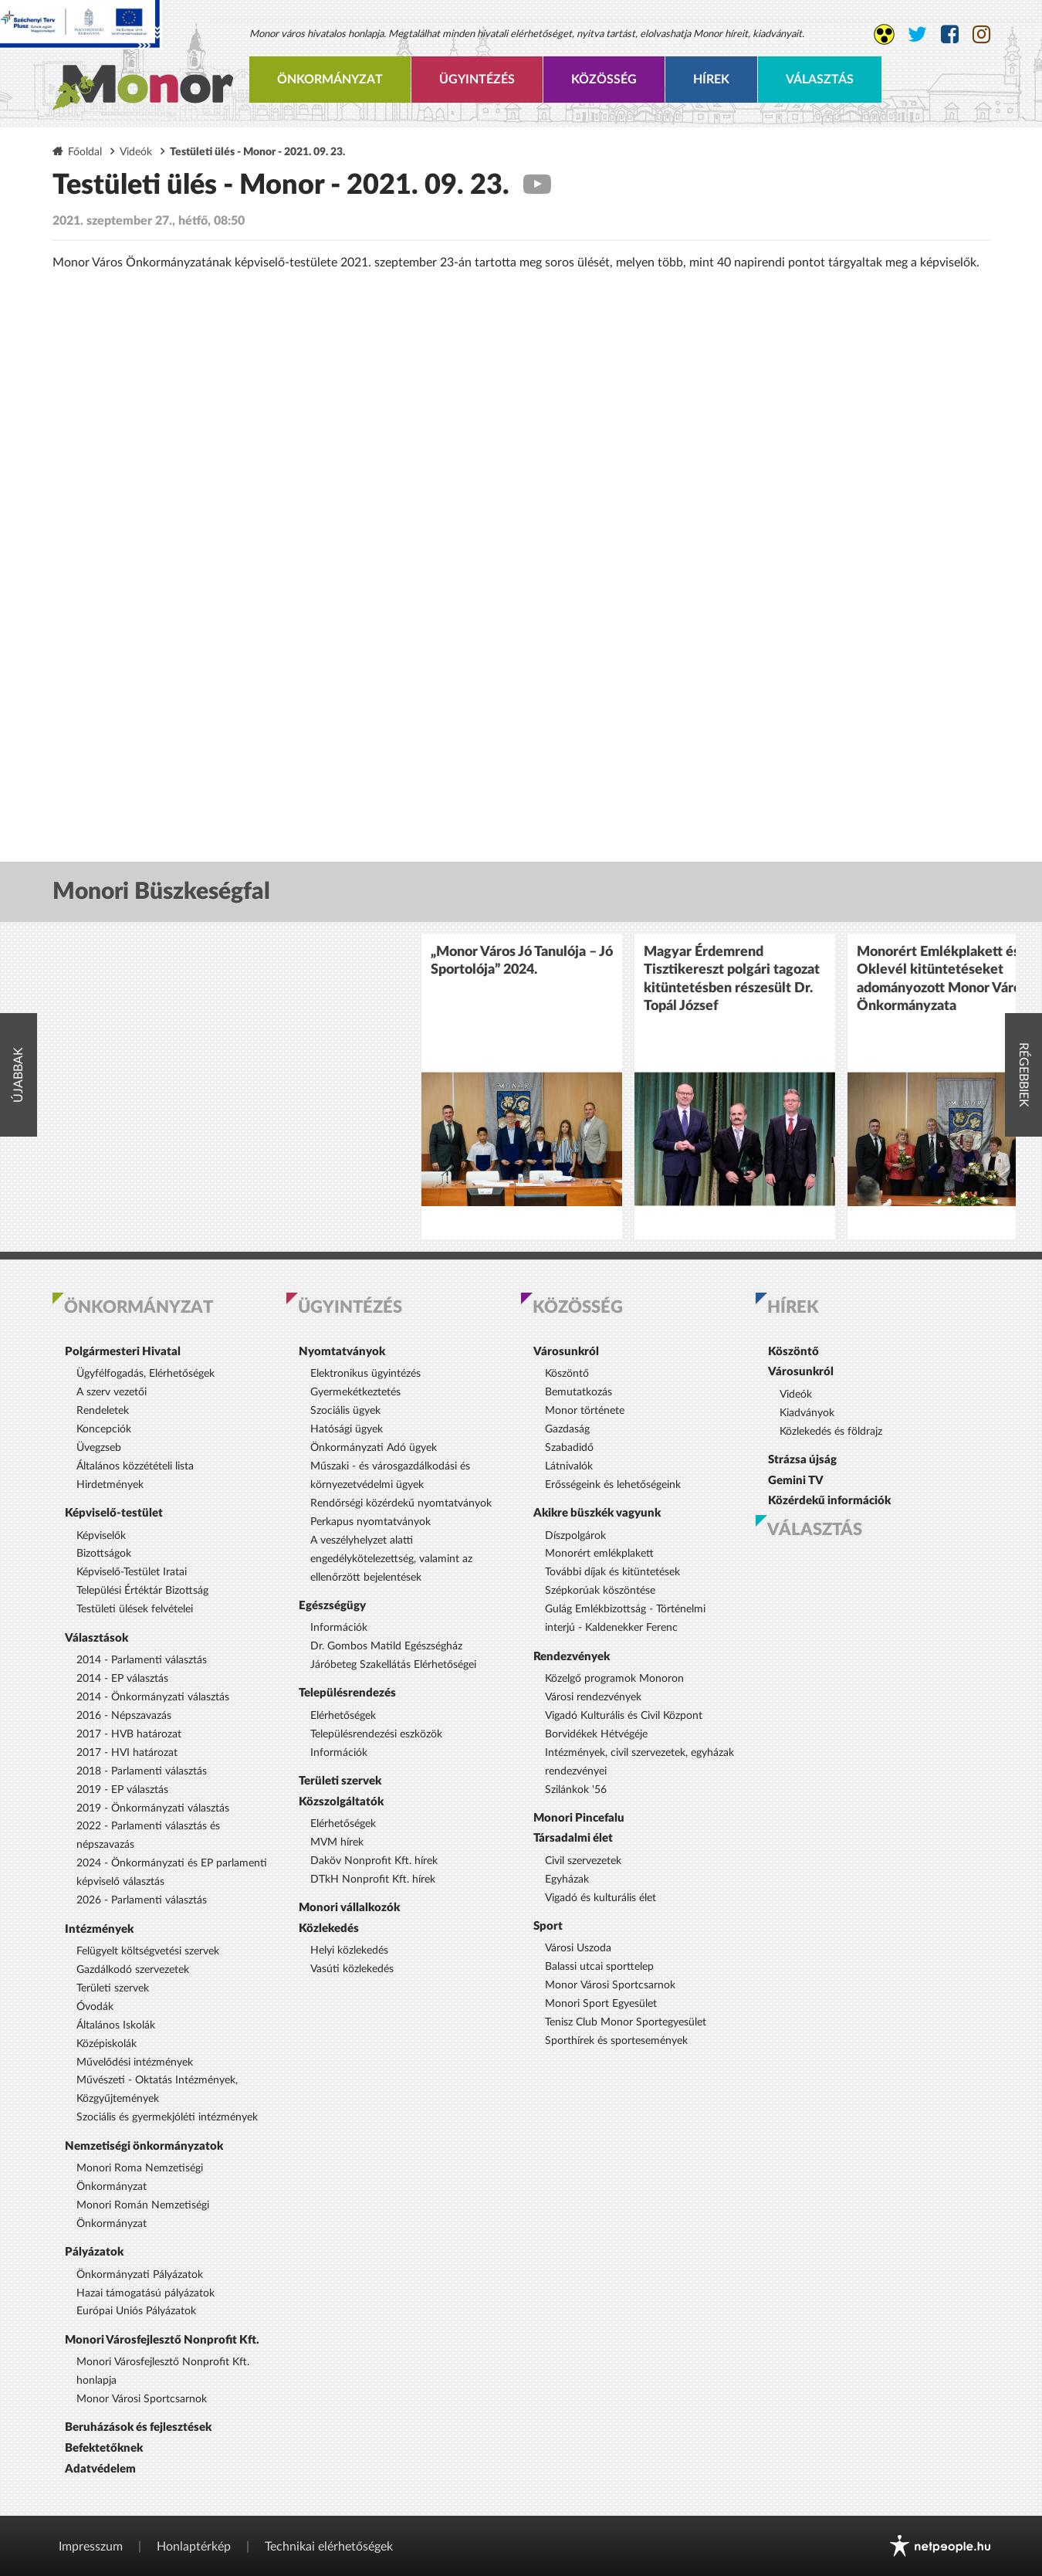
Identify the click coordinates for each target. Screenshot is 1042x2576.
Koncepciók (103, 1429)
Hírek (711, 79)
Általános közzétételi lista (135, 1466)
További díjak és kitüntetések (612, 1572)
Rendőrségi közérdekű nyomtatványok (401, 1503)
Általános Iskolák (115, 2025)
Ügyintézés (477, 79)
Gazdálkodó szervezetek (132, 1969)
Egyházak (567, 1879)
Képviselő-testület (114, 1513)
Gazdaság (567, 1429)
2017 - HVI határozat (127, 1752)
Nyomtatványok (342, 1351)
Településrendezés (347, 1693)
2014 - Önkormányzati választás (152, 1697)
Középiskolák (106, 2044)
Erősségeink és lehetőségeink (613, 1485)
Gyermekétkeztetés (355, 1392)
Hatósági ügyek (346, 1429)
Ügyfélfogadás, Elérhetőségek (145, 1373)
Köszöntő (567, 1373)
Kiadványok (807, 1413)
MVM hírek (337, 1842)
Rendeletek (102, 1410)
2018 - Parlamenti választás (141, 1771)
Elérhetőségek (343, 1715)
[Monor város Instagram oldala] (981, 35)
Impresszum (91, 2546)
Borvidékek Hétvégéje (596, 1734)
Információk (338, 1627)
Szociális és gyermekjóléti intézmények (167, 2117)
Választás (820, 79)
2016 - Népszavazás (123, 1715)
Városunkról (566, 1351)
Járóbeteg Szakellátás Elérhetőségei (393, 1664)
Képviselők (101, 1535)
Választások (96, 1638)
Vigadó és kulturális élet (600, 1898)
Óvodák (94, 2006)
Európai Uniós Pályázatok (136, 2311)
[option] (521, 1086)
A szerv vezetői (111, 1392)
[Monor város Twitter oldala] (917, 35)
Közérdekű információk (829, 1501)
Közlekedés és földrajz (831, 1431)
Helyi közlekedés (349, 1950)
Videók (136, 152)
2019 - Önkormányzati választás (152, 1808)
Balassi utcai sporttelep (599, 1966)
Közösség (604, 79)
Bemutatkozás (578, 1392)
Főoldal (85, 152)
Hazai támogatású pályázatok (145, 2293)
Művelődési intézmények (134, 2062)
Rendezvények (571, 1657)
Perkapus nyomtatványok (370, 1522)
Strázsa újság (802, 1460)
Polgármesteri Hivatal (123, 1351)
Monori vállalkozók (349, 1907)
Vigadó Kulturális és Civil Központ (623, 1715)
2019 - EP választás (122, 1790)
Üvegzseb (98, 1447)
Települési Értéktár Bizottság (142, 1590)
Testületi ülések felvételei (134, 1609)
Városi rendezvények (593, 1697)
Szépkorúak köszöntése (600, 1590)
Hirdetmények (110, 1485)
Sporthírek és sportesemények (616, 2040)
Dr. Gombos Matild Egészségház (386, 1646)
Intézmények (99, 1929)
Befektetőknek (104, 2448)
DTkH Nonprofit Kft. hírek (372, 1879)
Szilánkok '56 (576, 1790)
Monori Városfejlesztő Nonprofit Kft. (162, 2340)
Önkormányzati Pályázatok (139, 2274)
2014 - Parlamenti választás (141, 1660)
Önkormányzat (330, 79)
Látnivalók (569, 1466)
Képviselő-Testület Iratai (131, 1572)
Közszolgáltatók (341, 1802)
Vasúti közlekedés (352, 1969)
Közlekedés (329, 1928)
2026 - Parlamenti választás (141, 1900)
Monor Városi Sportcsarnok (141, 2399)
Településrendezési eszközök (376, 1734)
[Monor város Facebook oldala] (950, 35)
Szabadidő (569, 1447)
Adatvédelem (100, 2469)
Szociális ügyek (345, 1410)
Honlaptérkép (194, 2546)
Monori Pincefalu (578, 1818)
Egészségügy (332, 1606)
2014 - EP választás (122, 1678)
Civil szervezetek (583, 1861)
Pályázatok (94, 2252)
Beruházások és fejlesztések (138, 2427)
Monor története (584, 1410)
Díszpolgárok (575, 1535)
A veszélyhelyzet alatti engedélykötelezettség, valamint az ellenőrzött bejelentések (391, 1559)
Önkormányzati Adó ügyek (373, 1447)
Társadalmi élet (573, 1838)
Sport (548, 1926)
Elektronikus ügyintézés (365, 1373)
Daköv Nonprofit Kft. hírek (374, 1861)
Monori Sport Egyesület (601, 2003)
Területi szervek (112, 1988)
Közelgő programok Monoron (614, 1678)
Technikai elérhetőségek (329, 2546)
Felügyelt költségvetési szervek (147, 1951)
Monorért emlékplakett (599, 1553)
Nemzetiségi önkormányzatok (144, 2146)
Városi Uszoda (578, 1948)
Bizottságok (103, 1553)
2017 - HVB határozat (128, 1734)
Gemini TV (796, 1480)
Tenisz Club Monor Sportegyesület (625, 2022)
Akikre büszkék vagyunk (597, 1513)
